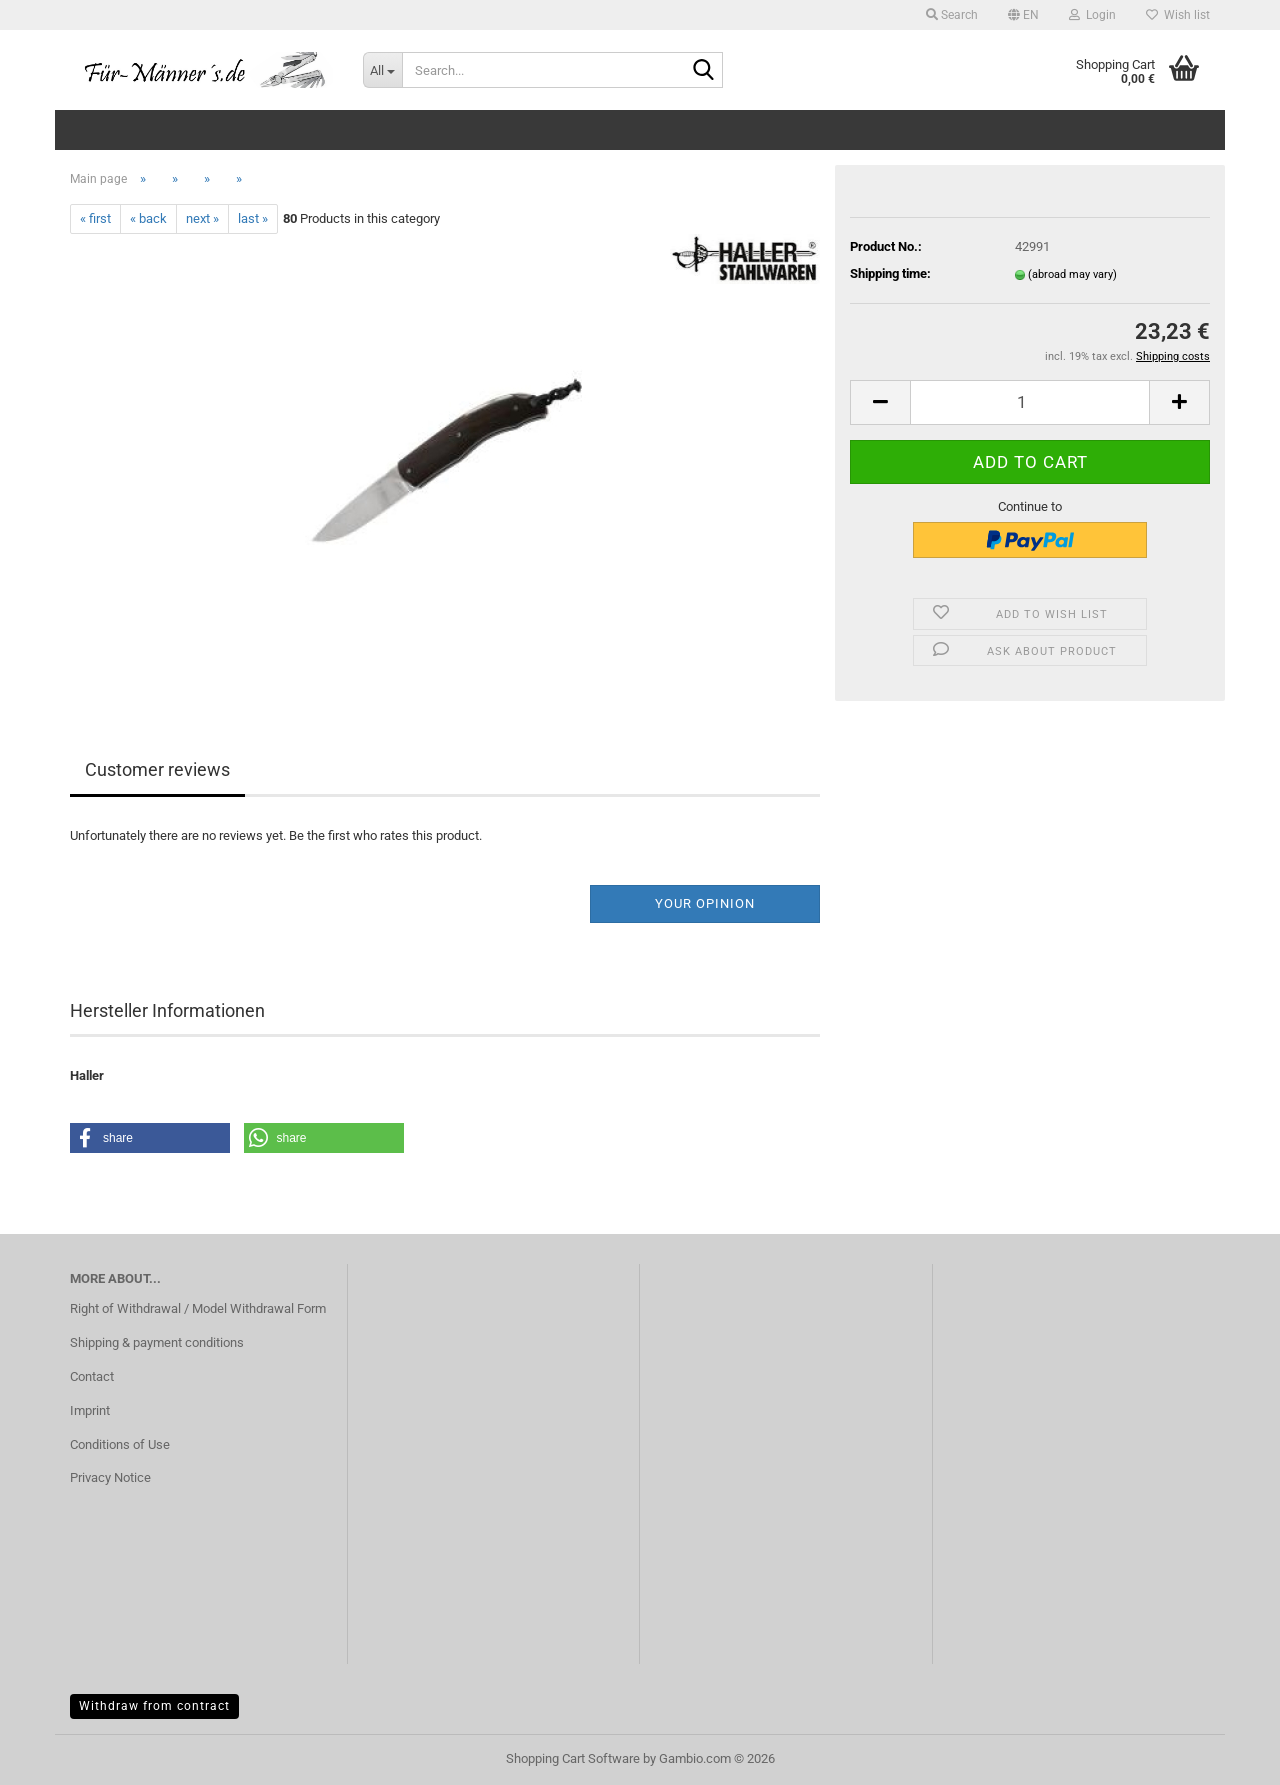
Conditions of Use (120, 1444)
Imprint (90, 1410)
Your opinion (705, 903)
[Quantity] (1030, 402)
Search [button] (952, 15)
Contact (92, 1376)
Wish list (1178, 15)
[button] (1023, 15)
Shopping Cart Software (573, 1758)
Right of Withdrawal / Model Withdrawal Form (198, 1308)
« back (148, 218)
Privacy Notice (110, 1477)
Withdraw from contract (154, 1706)
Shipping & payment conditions (157, 1342)
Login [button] (1092, 15)
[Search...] (382, 70)
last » (253, 218)
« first (95, 218)
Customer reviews (157, 769)
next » (202, 218)
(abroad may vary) (1072, 274)
